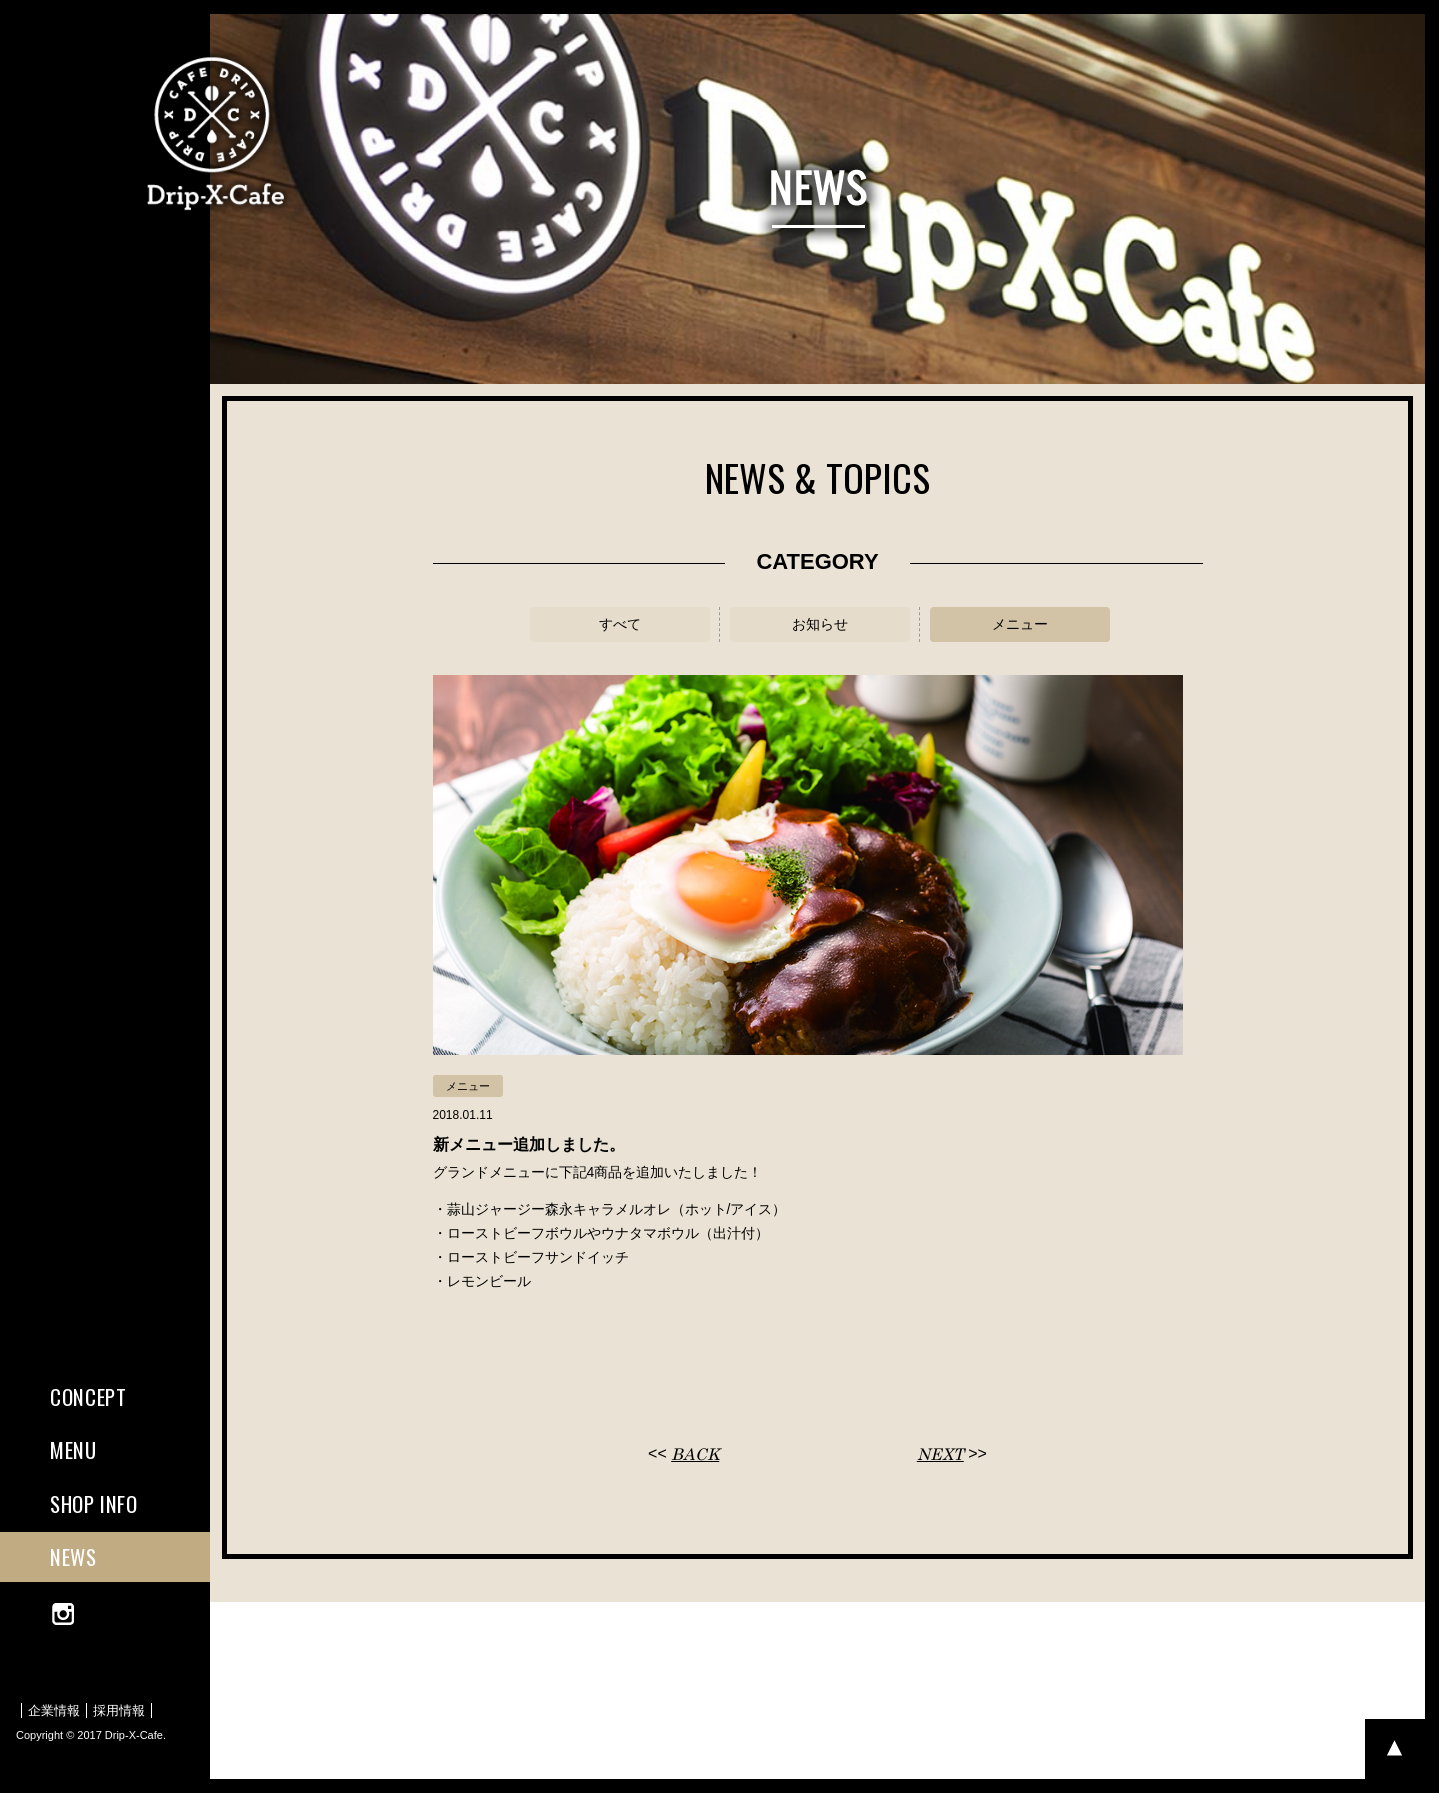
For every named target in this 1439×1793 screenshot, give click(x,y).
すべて (620, 624)
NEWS (73, 1556)
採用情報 (119, 1710)
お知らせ (820, 624)
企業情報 (54, 1710)
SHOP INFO (94, 1503)
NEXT (940, 1454)
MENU (73, 1449)
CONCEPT (88, 1396)
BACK (695, 1454)
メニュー (1020, 624)
